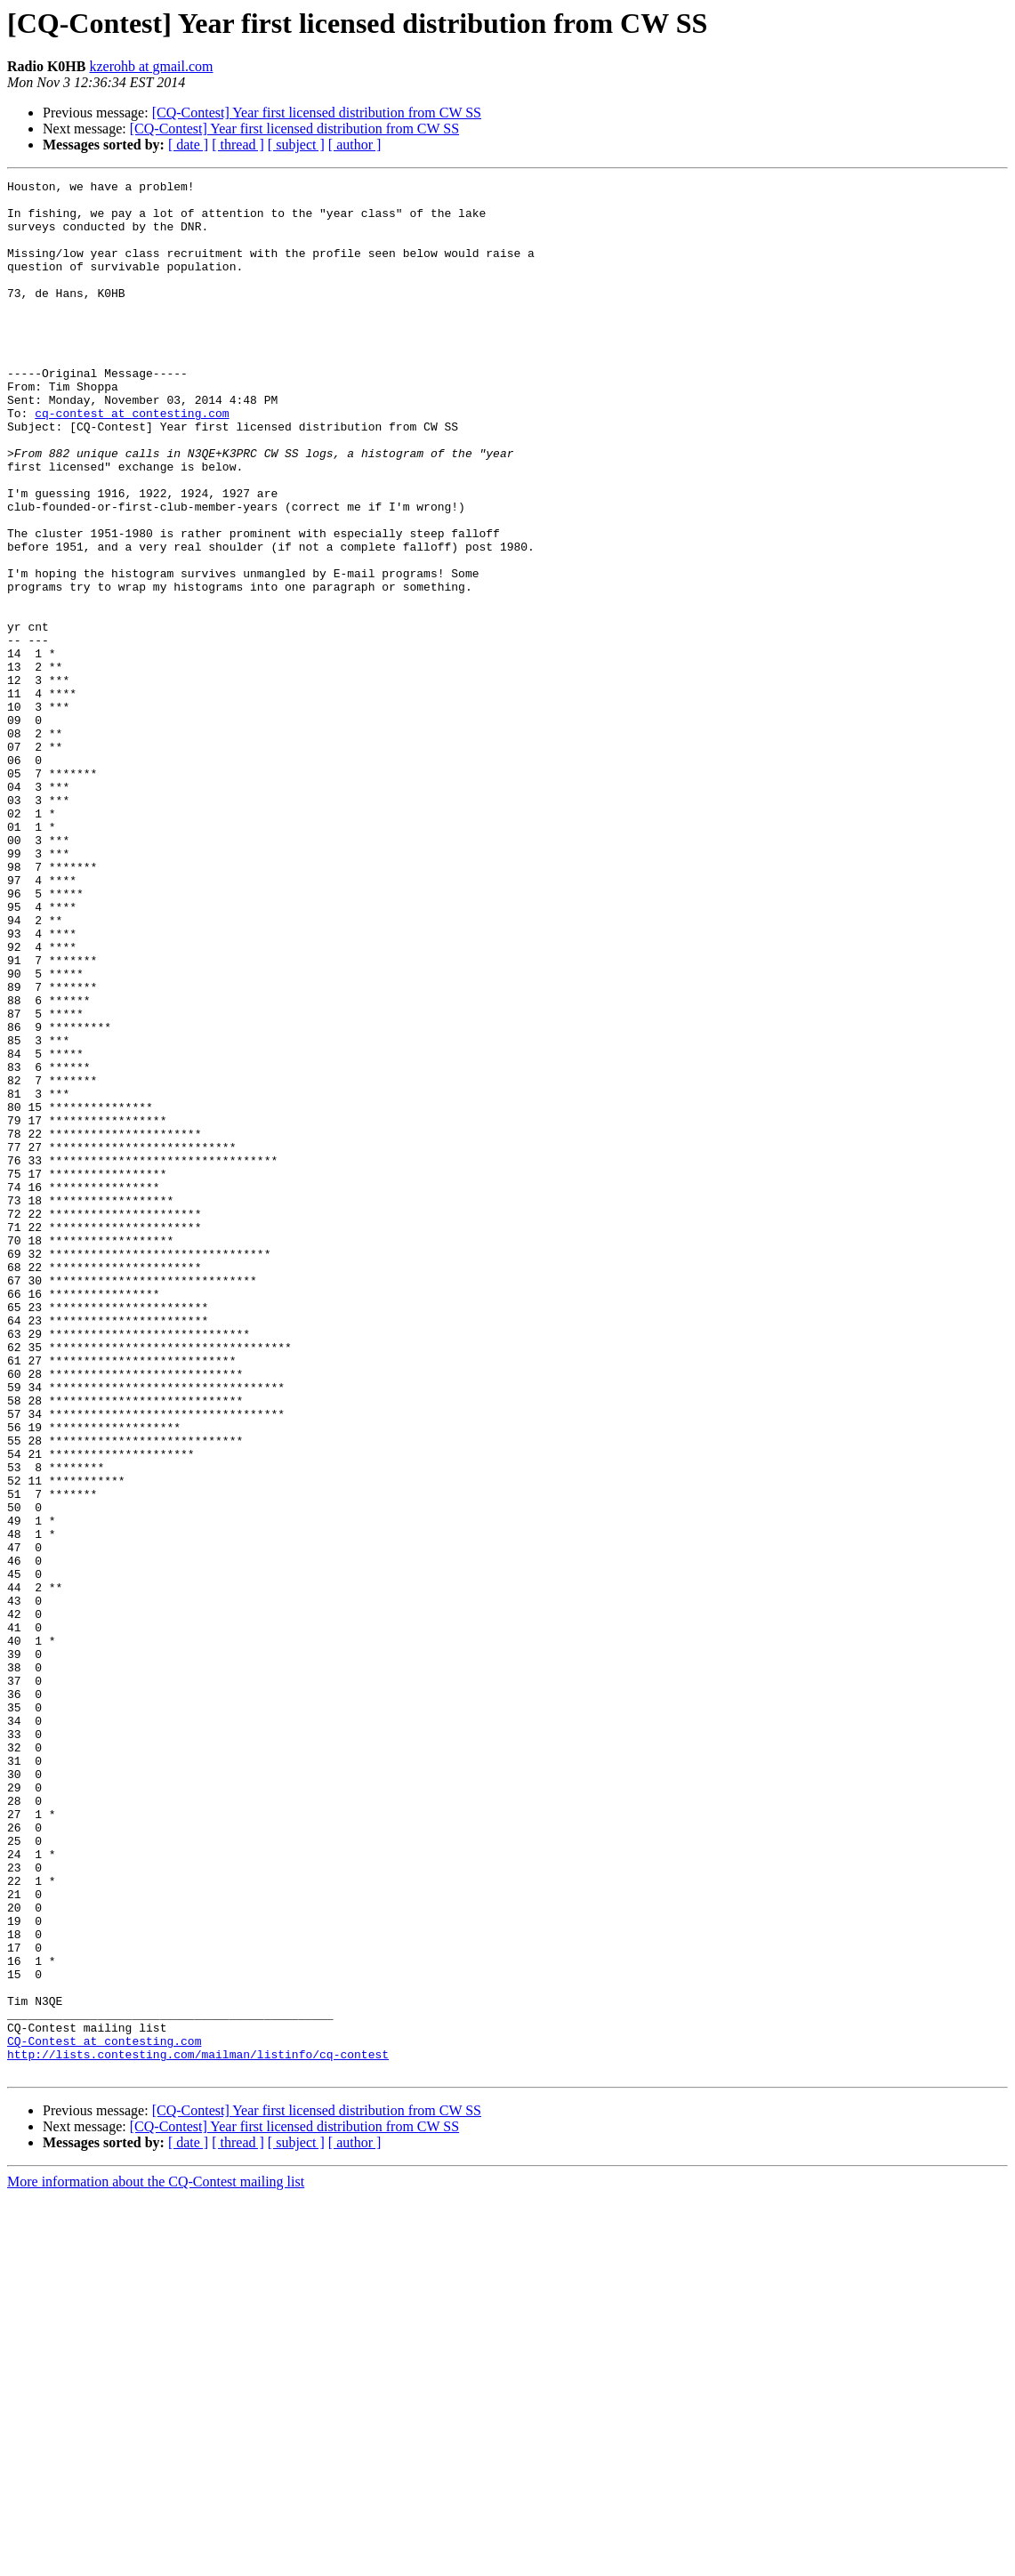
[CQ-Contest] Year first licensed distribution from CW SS (316, 112)
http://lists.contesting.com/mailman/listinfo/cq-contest (198, 2430)
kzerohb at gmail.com (151, 66)
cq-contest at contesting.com (132, 461)
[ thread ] (238, 144)
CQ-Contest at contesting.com (104, 2414)
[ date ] (188, 144)
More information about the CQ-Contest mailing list (155, 2560)
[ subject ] (296, 144)
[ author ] (355, 144)
